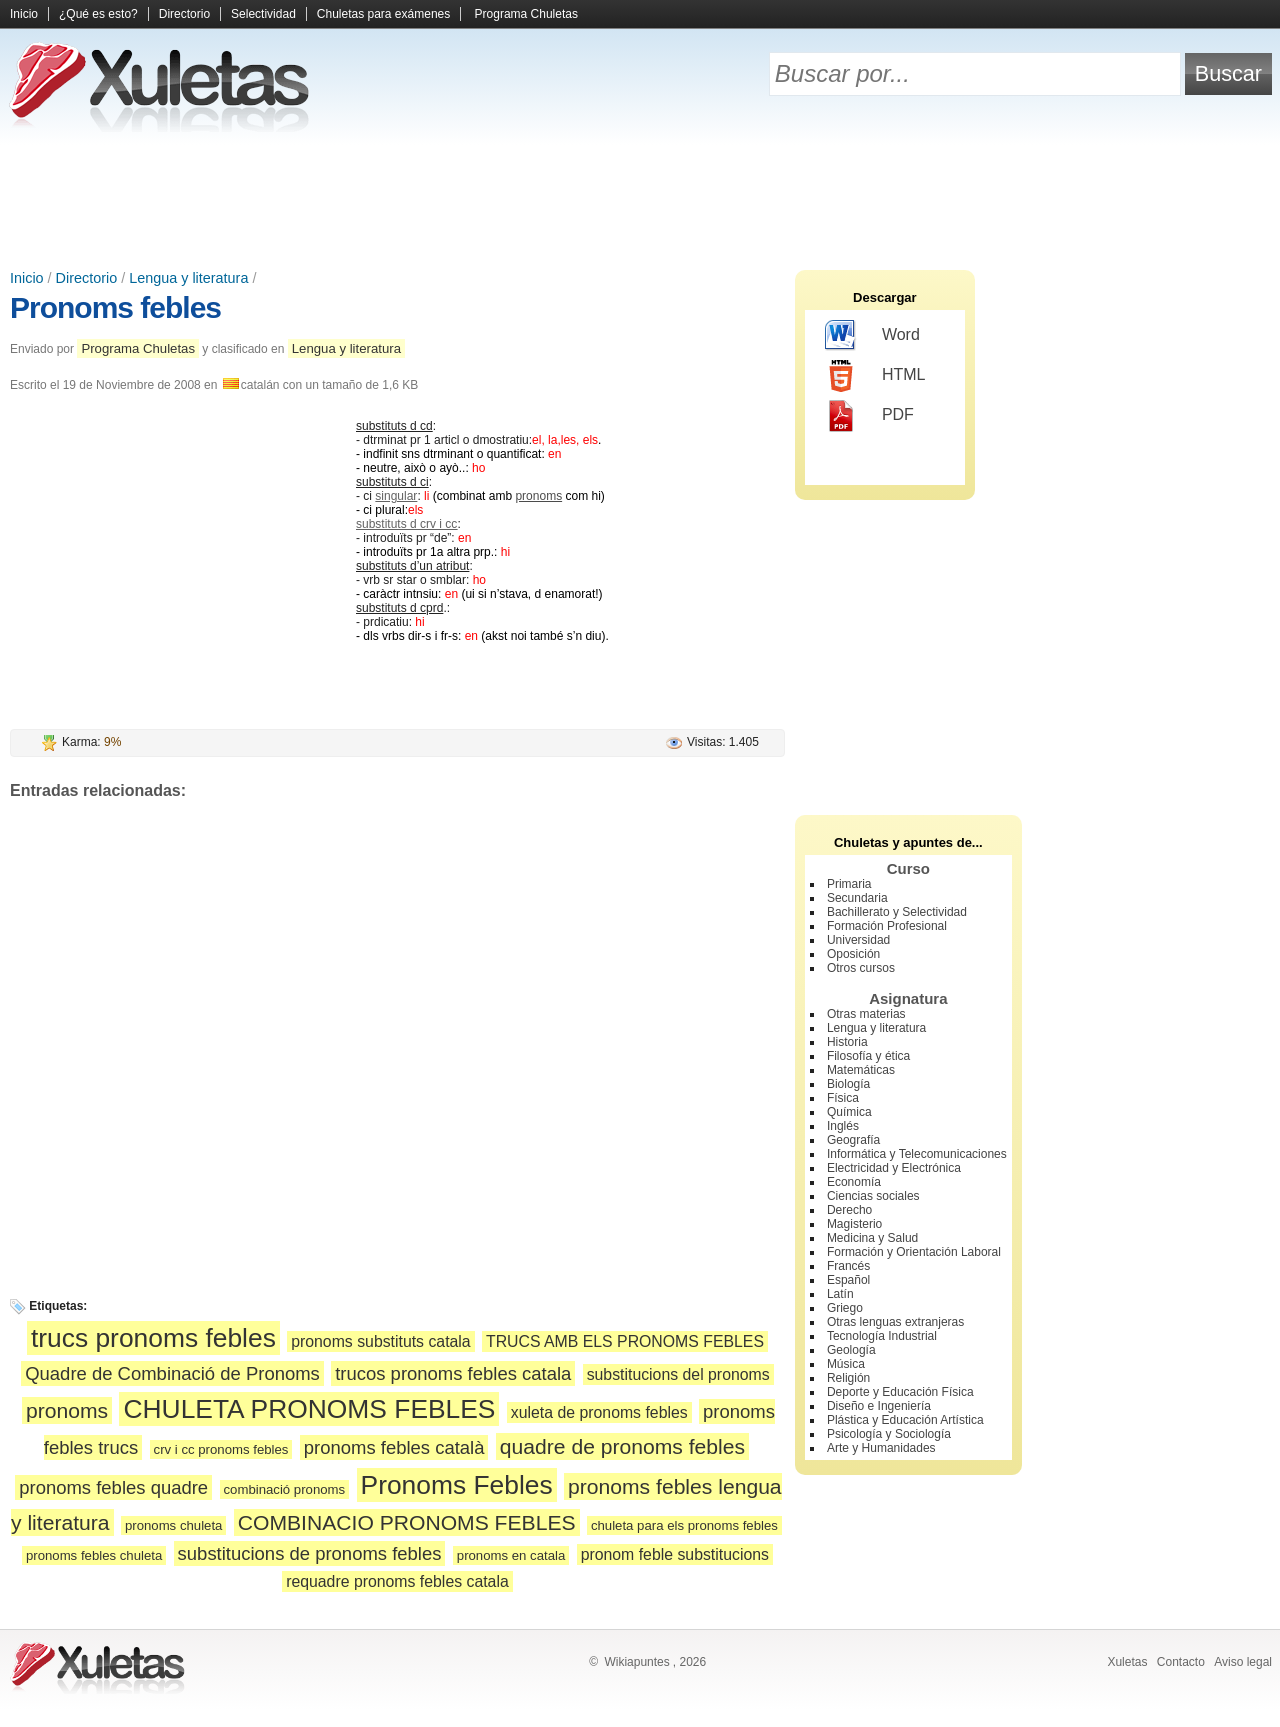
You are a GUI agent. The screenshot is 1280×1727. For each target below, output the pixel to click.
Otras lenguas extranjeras (895, 1322)
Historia (847, 1042)
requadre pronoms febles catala (397, 1581)
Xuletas (1127, 1662)
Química (849, 1112)
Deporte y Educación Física (900, 1392)
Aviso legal (1243, 1662)
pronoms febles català (394, 1447)
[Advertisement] (640, 200)
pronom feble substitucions (675, 1554)
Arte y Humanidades (881, 1448)
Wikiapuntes (636, 1662)
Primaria (849, 884)
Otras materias (866, 1014)
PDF (869, 416)
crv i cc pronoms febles (221, 1449)
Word (872, 336)
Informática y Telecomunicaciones (917, 1154)
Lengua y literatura (188, 278)
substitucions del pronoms (678, 1374)
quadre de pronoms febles (622, 1446)
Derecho (849, 1210)
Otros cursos (861, 968)
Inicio (24, 14)
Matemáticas (861, 1070)
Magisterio (854, 1224)
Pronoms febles (115, 307)
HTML (875, 376)
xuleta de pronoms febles (599, 1412)
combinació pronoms (285, 1489)
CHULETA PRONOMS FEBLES (309, 1409)
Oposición (853, 954)
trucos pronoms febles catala (453, 1373)
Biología (848, 1084)
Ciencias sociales (873, 1196)
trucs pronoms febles (153, 1338)
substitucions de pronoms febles (310, 1553)
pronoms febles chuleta (94, 1555)
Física (843, 1098)
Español (848, 1280)
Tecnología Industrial (882, 1336)
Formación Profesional (887, 926)
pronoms (538, 496)
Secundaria (857, 898)
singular (396, 496)
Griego (845, 1308)
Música (846, 1364)
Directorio (184, 14)
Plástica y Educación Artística (905, 1420)
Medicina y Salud (872, 1238)
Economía (854, 1182)
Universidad (858, 940)
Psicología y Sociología (889, 1434)
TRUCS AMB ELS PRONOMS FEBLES (625, 1341)
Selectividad (263, 14)
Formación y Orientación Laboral (914, 1252)
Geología (851, 1350)
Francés (848, 1266)
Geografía (853, 1140)
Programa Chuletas (526, 14)
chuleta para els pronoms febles (684, 1525)
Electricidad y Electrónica (894, 1168)
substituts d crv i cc (406, 524)
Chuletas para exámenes (383, 14)
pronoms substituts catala (380, 1341)
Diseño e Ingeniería (879, 1406)
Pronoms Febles (457, 1485)
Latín (840, 1294)
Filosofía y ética (868, 1056)
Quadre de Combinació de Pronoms (172, 1373)
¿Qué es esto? (98, 14)
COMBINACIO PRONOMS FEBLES (407, 1522)
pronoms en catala (511, 1555)
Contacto (1181, 1662)
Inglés (843, 1126)
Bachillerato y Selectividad (897, 912)
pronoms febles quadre (113, 1487)
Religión (848, 1378)
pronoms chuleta (174, 1525)
